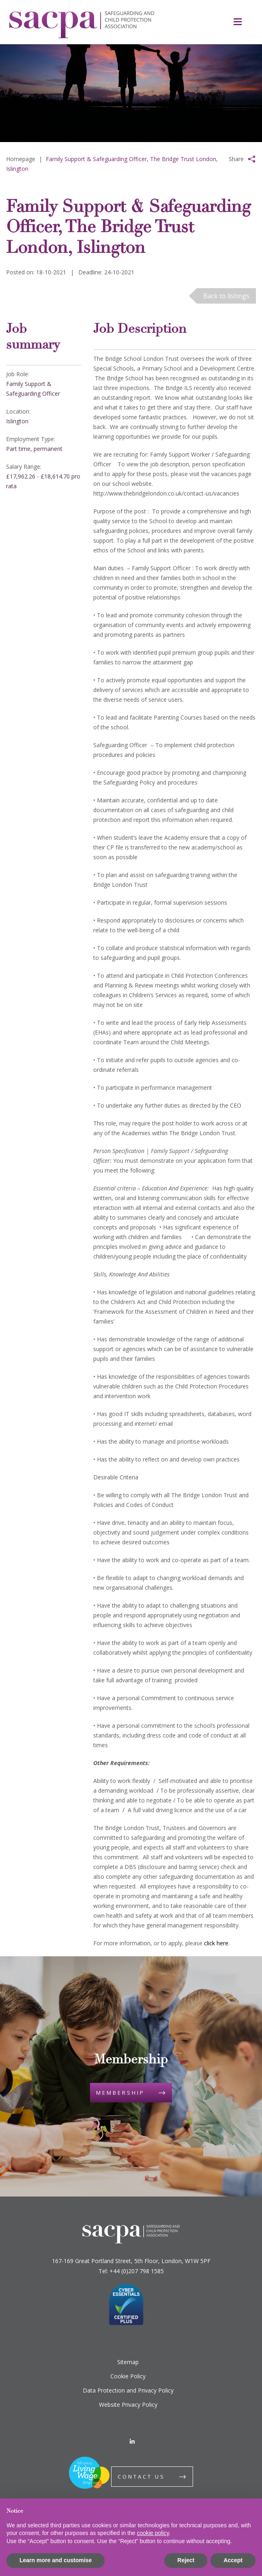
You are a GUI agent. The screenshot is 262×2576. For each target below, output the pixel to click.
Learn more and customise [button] (55, 2560)
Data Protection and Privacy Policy (128, 2390)
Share (236, 159)
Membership (120, 2092)
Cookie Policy (128, 2376)
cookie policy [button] (153, 2533)
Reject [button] (185, 2560)
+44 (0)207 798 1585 (137, 2271)
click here (216, 1943)
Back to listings (226, 295)
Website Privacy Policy (128, 2404)
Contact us (141, 2476)
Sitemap (128, 2362)
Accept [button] (233, 2560)
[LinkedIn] (132, 2441)
